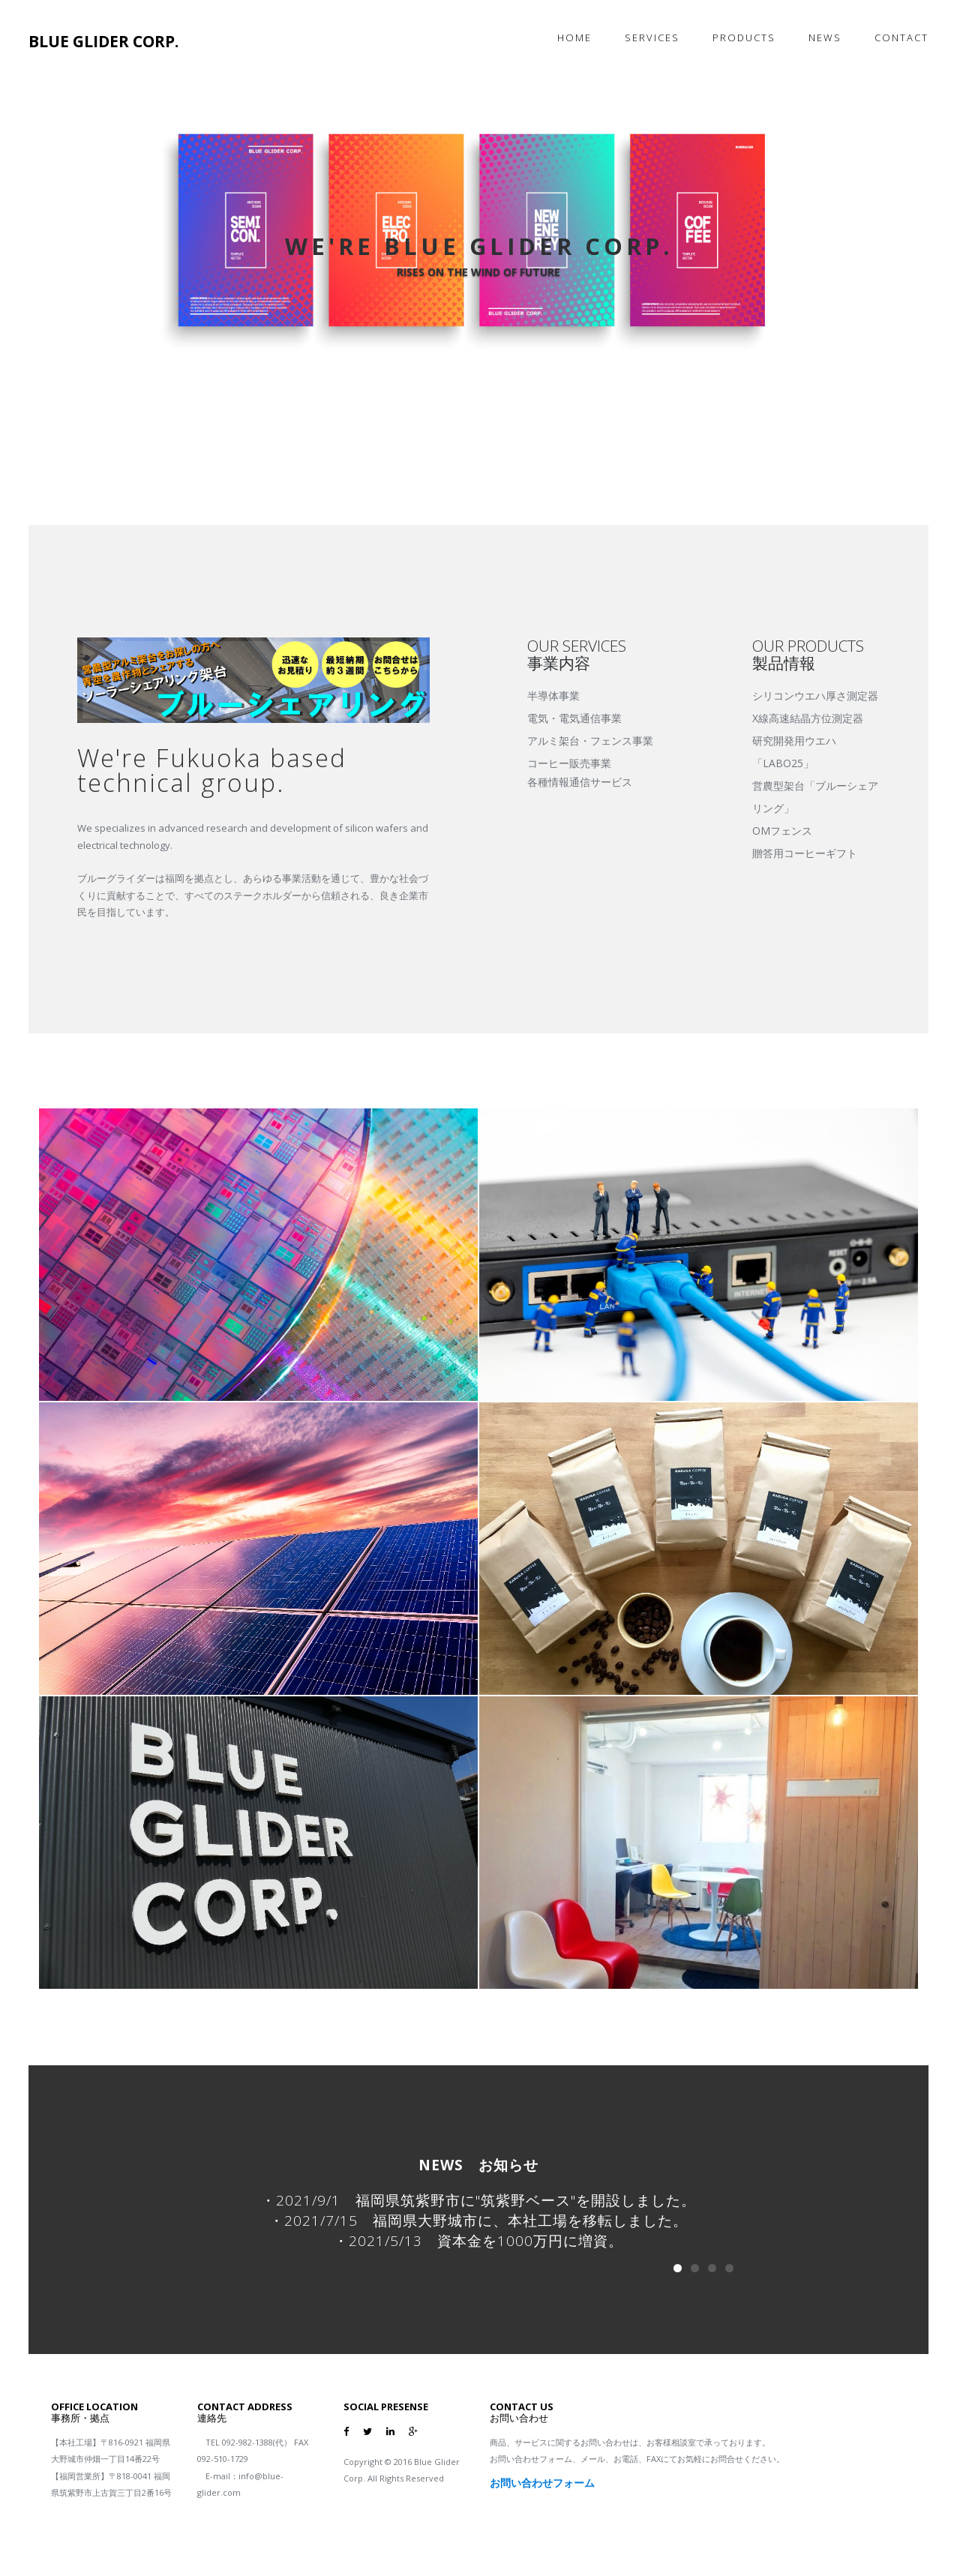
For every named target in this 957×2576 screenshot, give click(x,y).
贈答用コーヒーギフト (804, 853)
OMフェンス (782, 830)
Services (652, 37)
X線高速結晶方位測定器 (807, 718)
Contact (901, 37)
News (825, 37)
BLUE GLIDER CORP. (103, 41)
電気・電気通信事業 (574, 718)
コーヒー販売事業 (569, 763)
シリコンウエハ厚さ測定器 (815, 695)
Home (574, 37)
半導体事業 (553, 695)
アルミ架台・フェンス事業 (590, 740)
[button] (96, 262)
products (744, 37)
